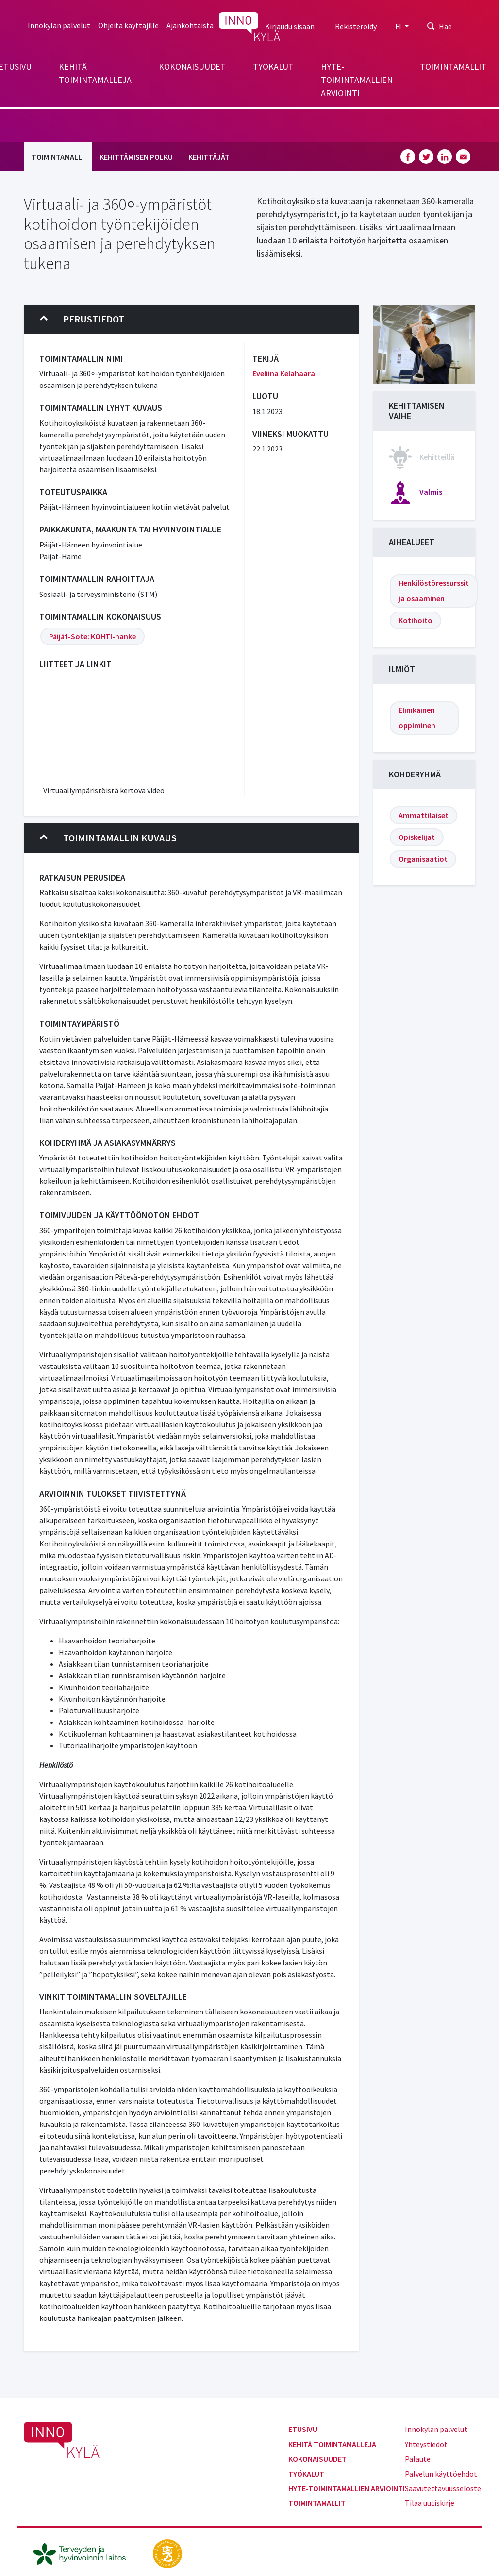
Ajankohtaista (190, 25)
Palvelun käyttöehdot (441, 2474)
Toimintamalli (58, 156)
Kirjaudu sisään (290, 26)
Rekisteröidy (356, 26)
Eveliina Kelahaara (283, 373)
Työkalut (273, 66)
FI (399, 26)
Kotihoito (415, 620)
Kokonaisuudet (192, 66)
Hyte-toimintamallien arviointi (357, 79)
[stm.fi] (167, 2552)
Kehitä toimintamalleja (95, 73)
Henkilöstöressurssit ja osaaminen (434, 590)
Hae (445, 26)
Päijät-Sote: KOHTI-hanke (92, 636)
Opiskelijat (417, 837)
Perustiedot (82, 319)
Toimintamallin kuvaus (108, 838)
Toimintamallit (453, 66)
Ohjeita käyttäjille (128, 25)
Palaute (418, 2458)
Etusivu (302, 2429)
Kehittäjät (209, 156)
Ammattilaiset (424, 815)
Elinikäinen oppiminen (417, 717)
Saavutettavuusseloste (443, 2488)
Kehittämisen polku (136, 156)
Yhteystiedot (426, 2444)
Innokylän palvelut (59, 25)
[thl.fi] (84, 2552)
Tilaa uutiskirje (429, 2503)
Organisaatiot (423, 859)
